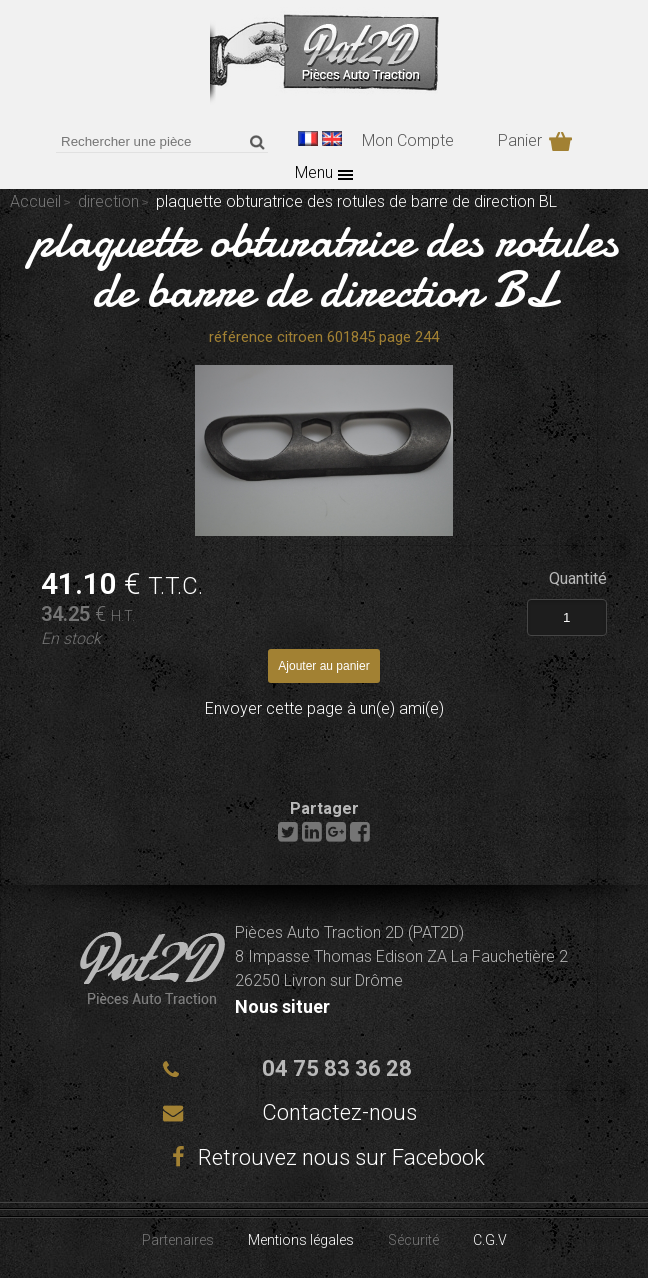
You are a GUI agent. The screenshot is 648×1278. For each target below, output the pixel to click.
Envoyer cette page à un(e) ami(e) (324, 708)
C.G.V (490, 1240)
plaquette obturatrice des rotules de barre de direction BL (324, 265)
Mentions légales (301, 1240)
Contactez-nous (339, 1112)
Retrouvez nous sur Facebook (324, 1157)
